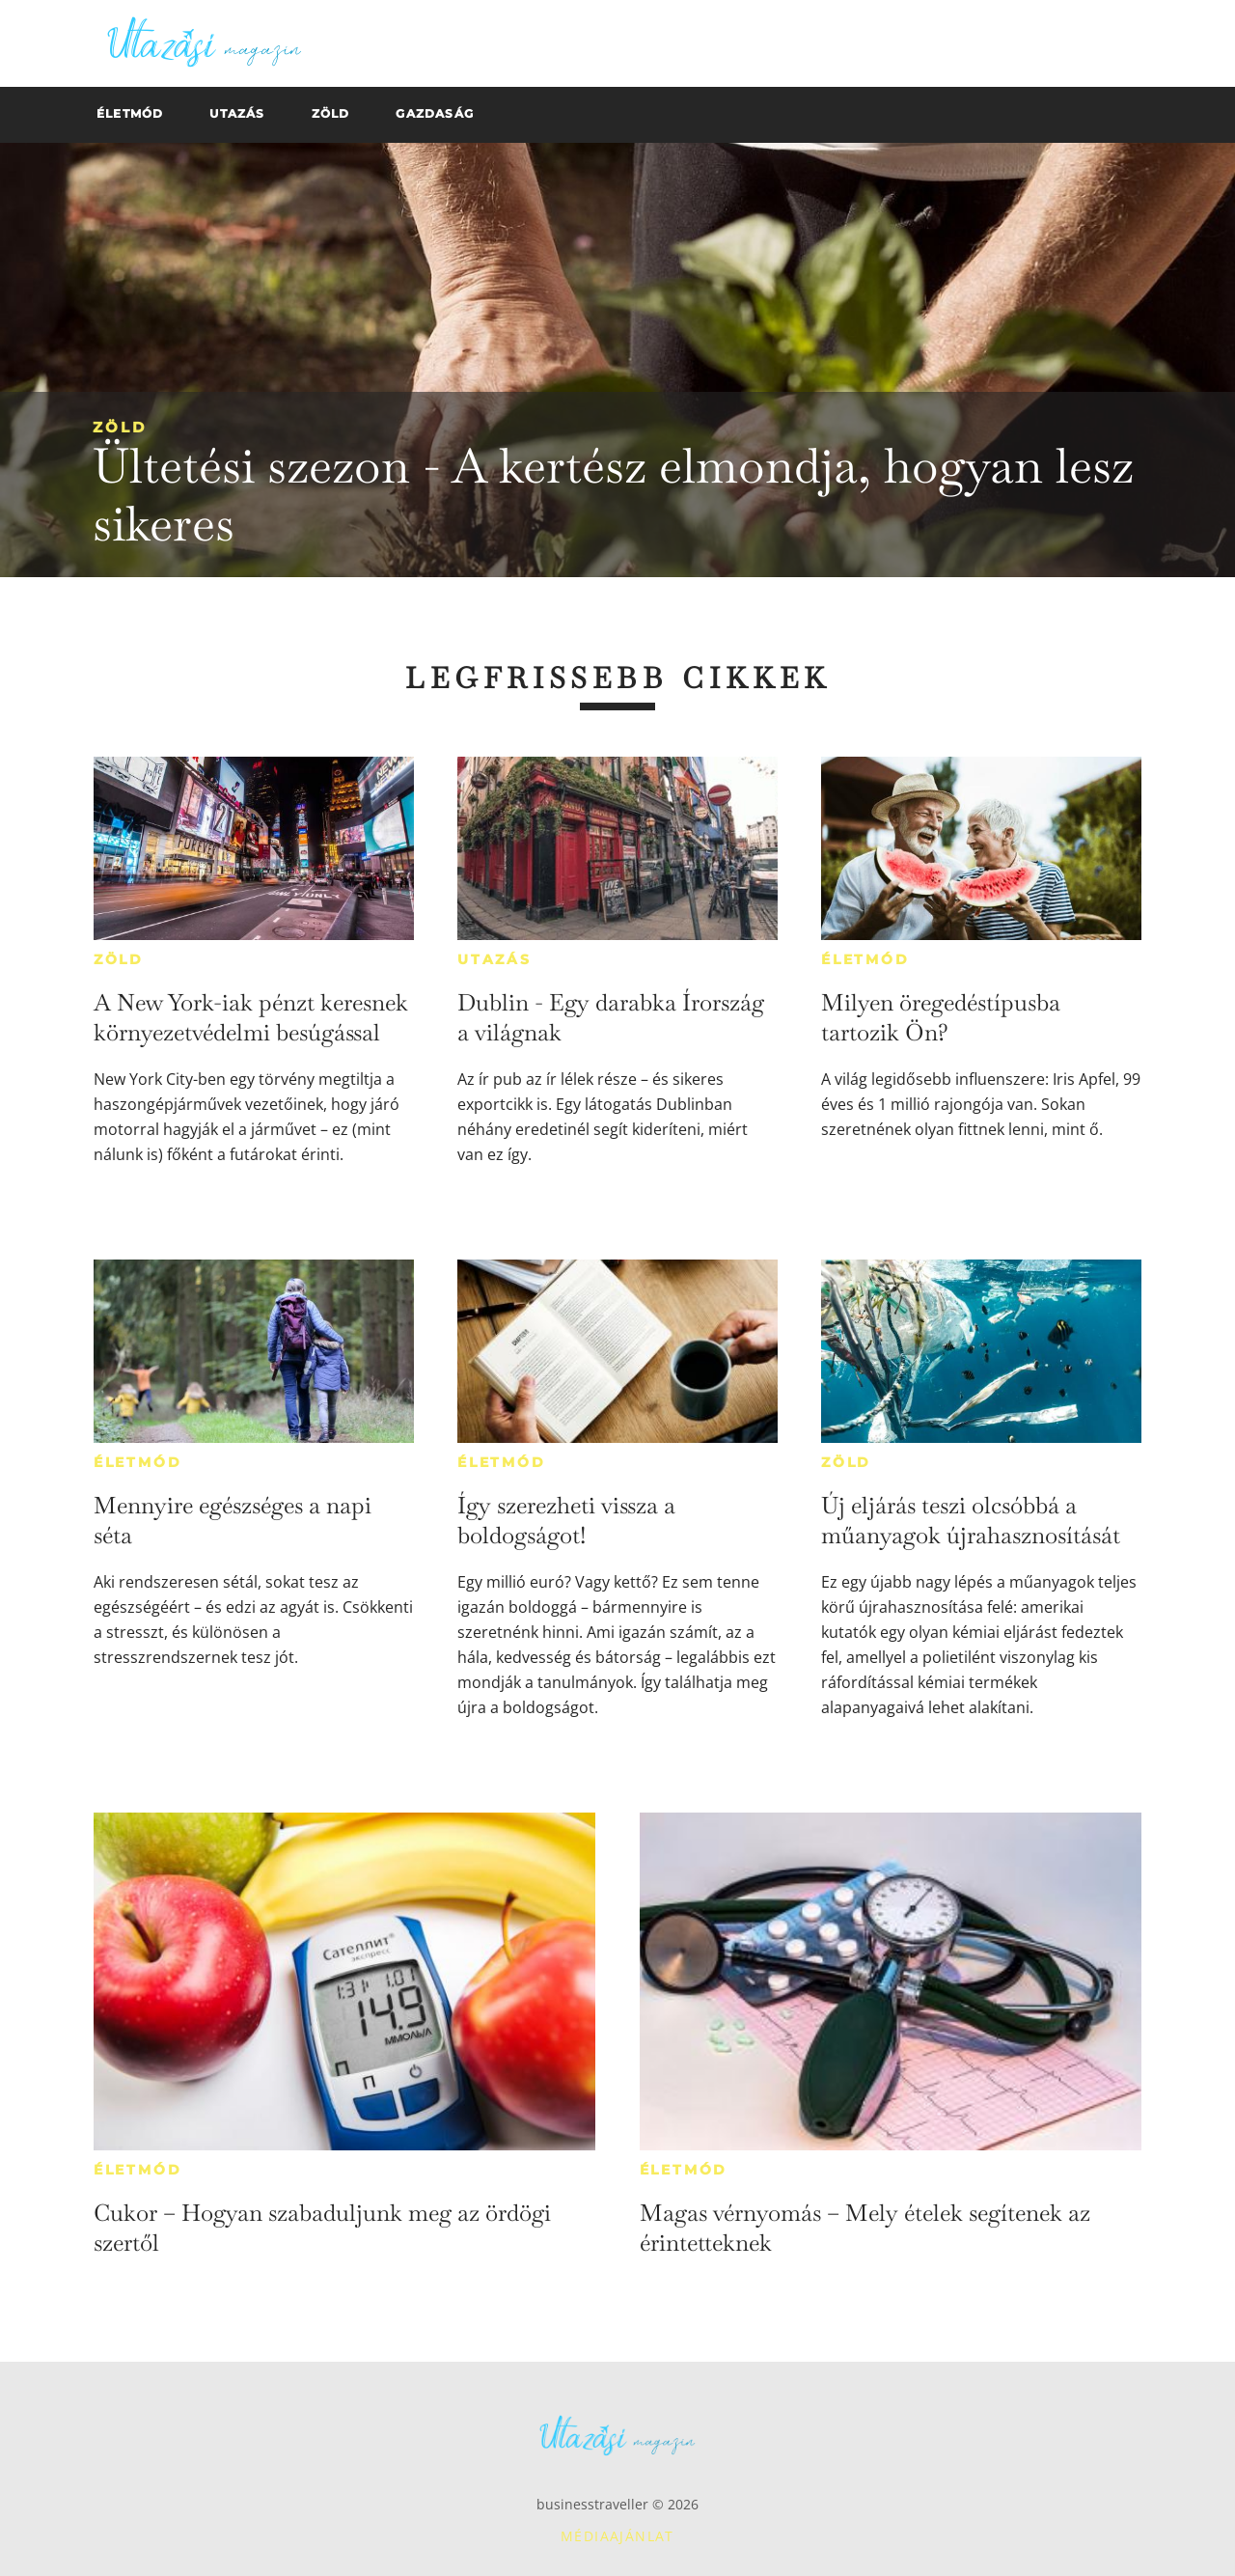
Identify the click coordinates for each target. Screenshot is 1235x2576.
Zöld (120, 427)
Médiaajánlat (617, 2536)
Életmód (865, 959)
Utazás (494, 959)
